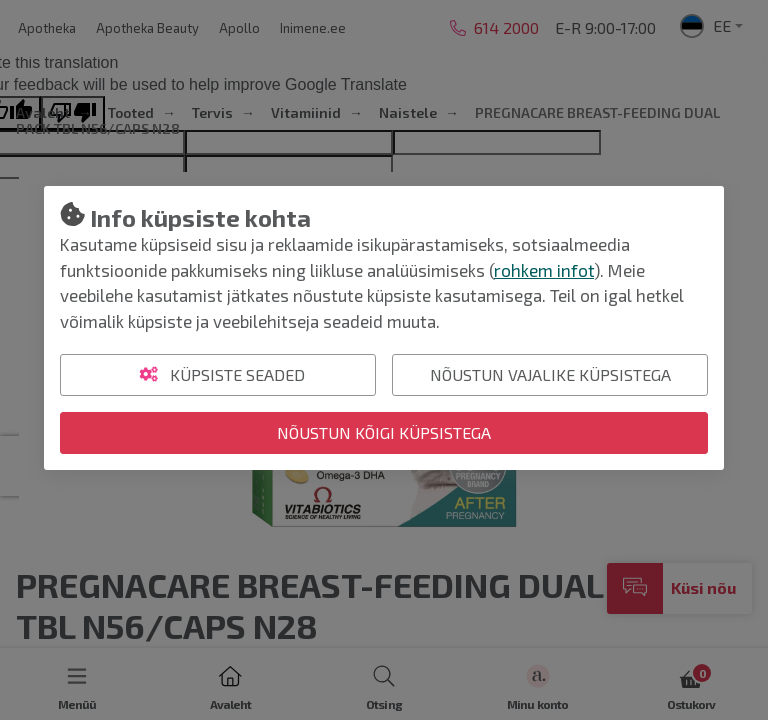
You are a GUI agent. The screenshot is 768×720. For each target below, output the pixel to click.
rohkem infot (544, 270)
